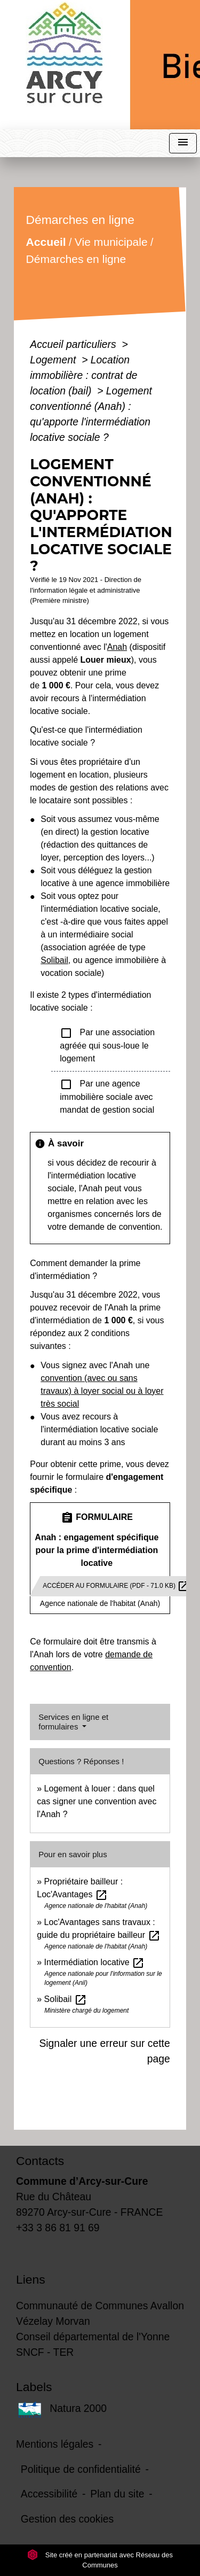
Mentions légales (54, 2444)
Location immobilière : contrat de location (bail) (83, 375)
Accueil (46, 242)
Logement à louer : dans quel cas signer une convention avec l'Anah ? (96, 1801)
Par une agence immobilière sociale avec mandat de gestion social (107, 1096)
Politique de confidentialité (81, 2469)
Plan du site (117, 2494)
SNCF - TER (45, 2352)
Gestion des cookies (67, 2519)
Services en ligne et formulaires (73, 1721)
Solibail (54, 960)
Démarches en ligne (76, 259)
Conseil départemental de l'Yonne (93, 2336)
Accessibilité (49, 2494)
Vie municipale (111, 242)
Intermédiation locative (94, 1962)
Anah (117, 646)
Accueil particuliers (74, 344)
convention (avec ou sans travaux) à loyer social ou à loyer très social (102, 1391)
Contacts (40, 2161)
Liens (30, 2279)
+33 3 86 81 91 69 (58, 2227)
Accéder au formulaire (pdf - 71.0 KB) (116, 1586)
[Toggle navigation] (183, 143)
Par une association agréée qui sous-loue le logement (107, 1045)
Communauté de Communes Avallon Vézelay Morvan (100, 2313)
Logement (54, 360)
